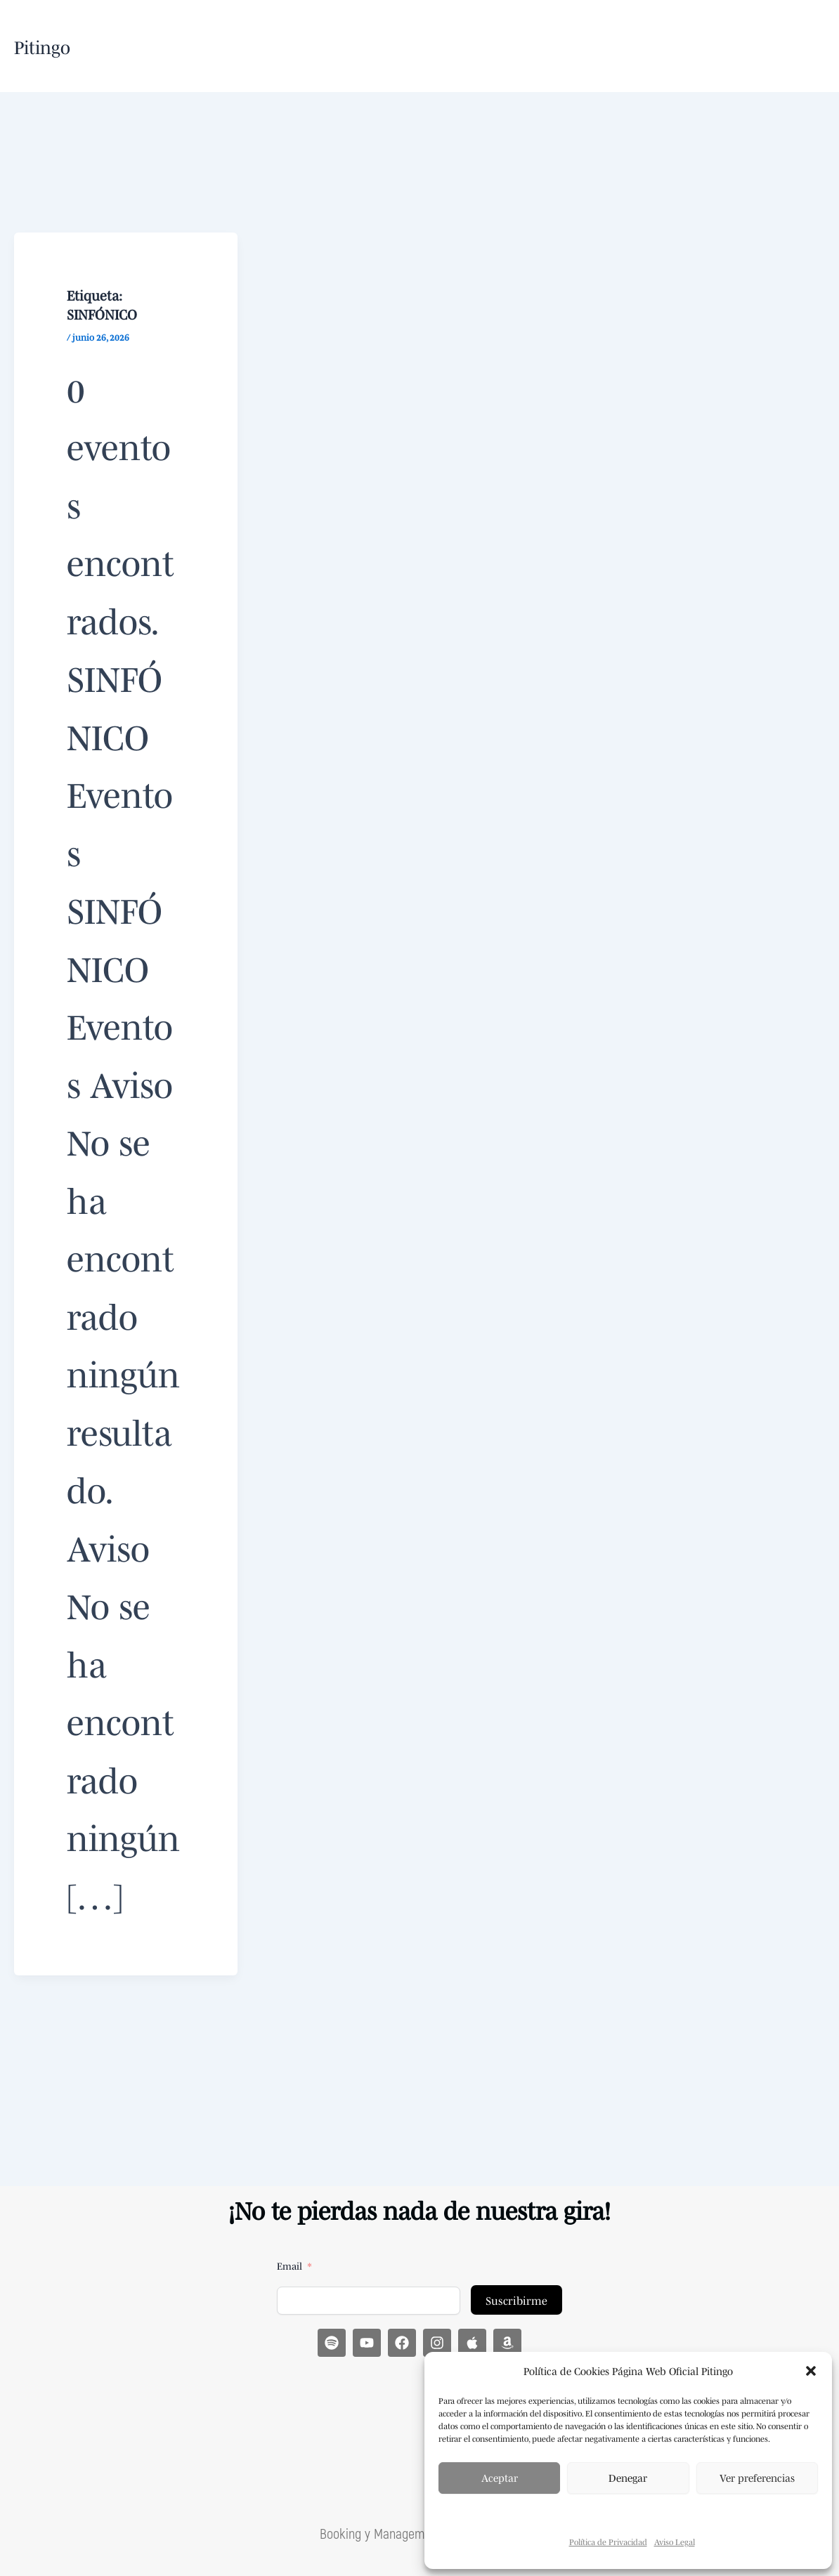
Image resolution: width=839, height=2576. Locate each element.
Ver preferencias (757, 2477)
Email (289, 2264)
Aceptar (499, 2477)
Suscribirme (516, 2298)
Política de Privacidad (608, 2541)
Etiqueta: (102, 303)
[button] (811, 2371)
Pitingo (42, 46)
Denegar (628, 2477)
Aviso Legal (674, 2541)
